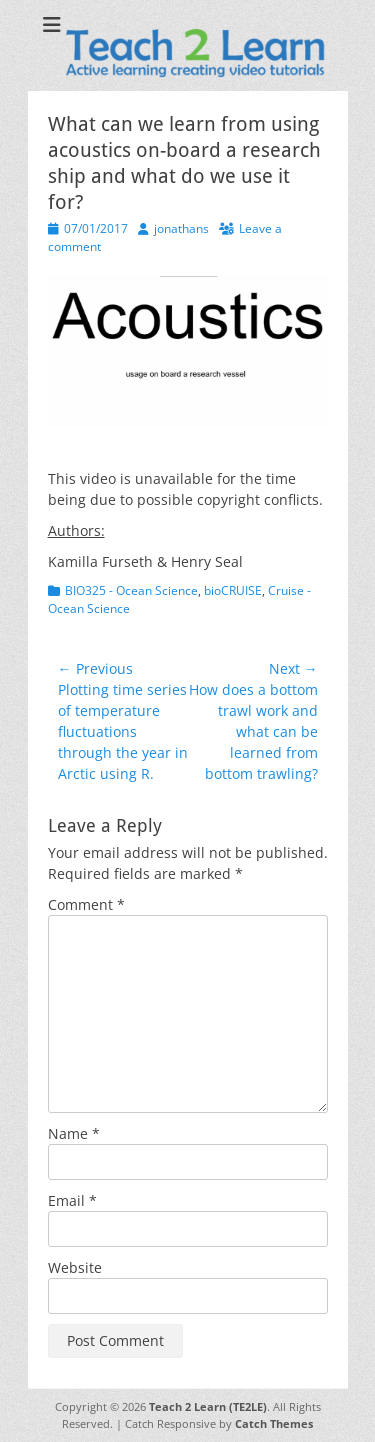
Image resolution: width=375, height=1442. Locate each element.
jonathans (181, 228)
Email (72, 1200)
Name (74, 1133)
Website (75, 1267)
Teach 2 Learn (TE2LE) (208, 1406)
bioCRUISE (233, 590)
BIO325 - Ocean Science (131, 590)
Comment (86, 904)
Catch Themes (274, 1423)
